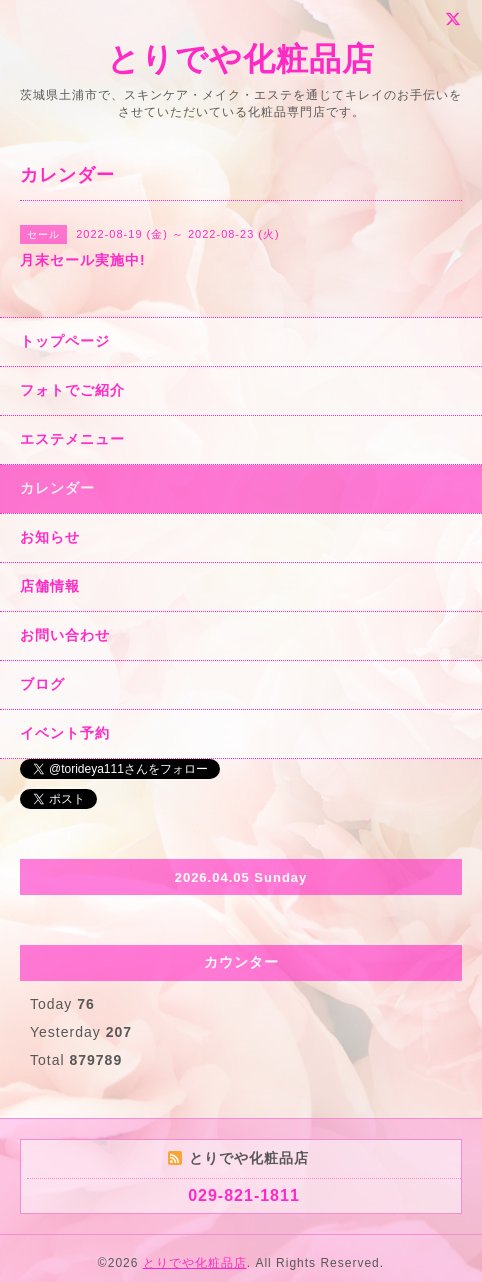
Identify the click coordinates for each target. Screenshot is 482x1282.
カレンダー (57, 488)
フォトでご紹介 (72, 390)
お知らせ (50, 537)
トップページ (65, 341)
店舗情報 (50, 586)
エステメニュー (72, 439)
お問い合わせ (65, 635)
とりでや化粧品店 (241, 59)
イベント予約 (65, 733)
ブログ (42, 684)
